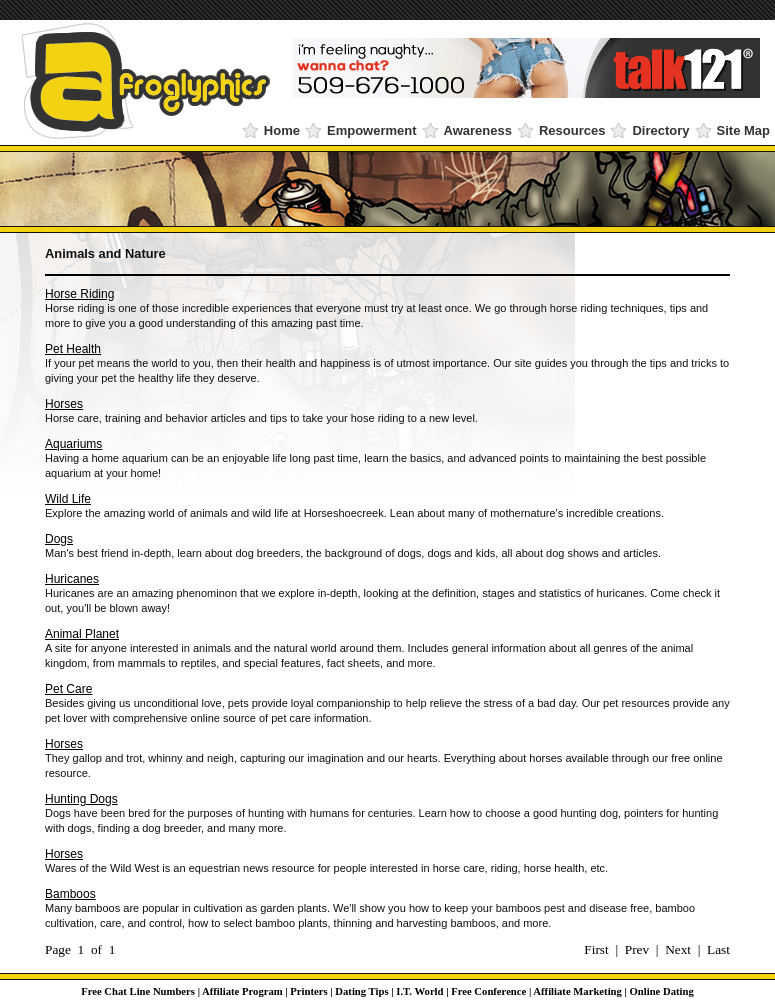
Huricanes (72, 579)
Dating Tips (361, 991)
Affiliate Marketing (577, 991)
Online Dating (662, 991)
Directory (660, 130)
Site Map (743, 130)
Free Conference (488, 991)
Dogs (59, 539)
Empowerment (372, 130)
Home (282, 130)
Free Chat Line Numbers (138, 991)
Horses (64, 404)
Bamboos (70, 894)
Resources (572, 130)
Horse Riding (79, 294)
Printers (308, 991)
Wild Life (68, 499)
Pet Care (68, 689)
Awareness (478, 130)
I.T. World (419, 991)
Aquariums (73, 444)
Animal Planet (82, 634)
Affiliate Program (242, 991)
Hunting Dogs (81, 799)
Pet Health (73, 349)
